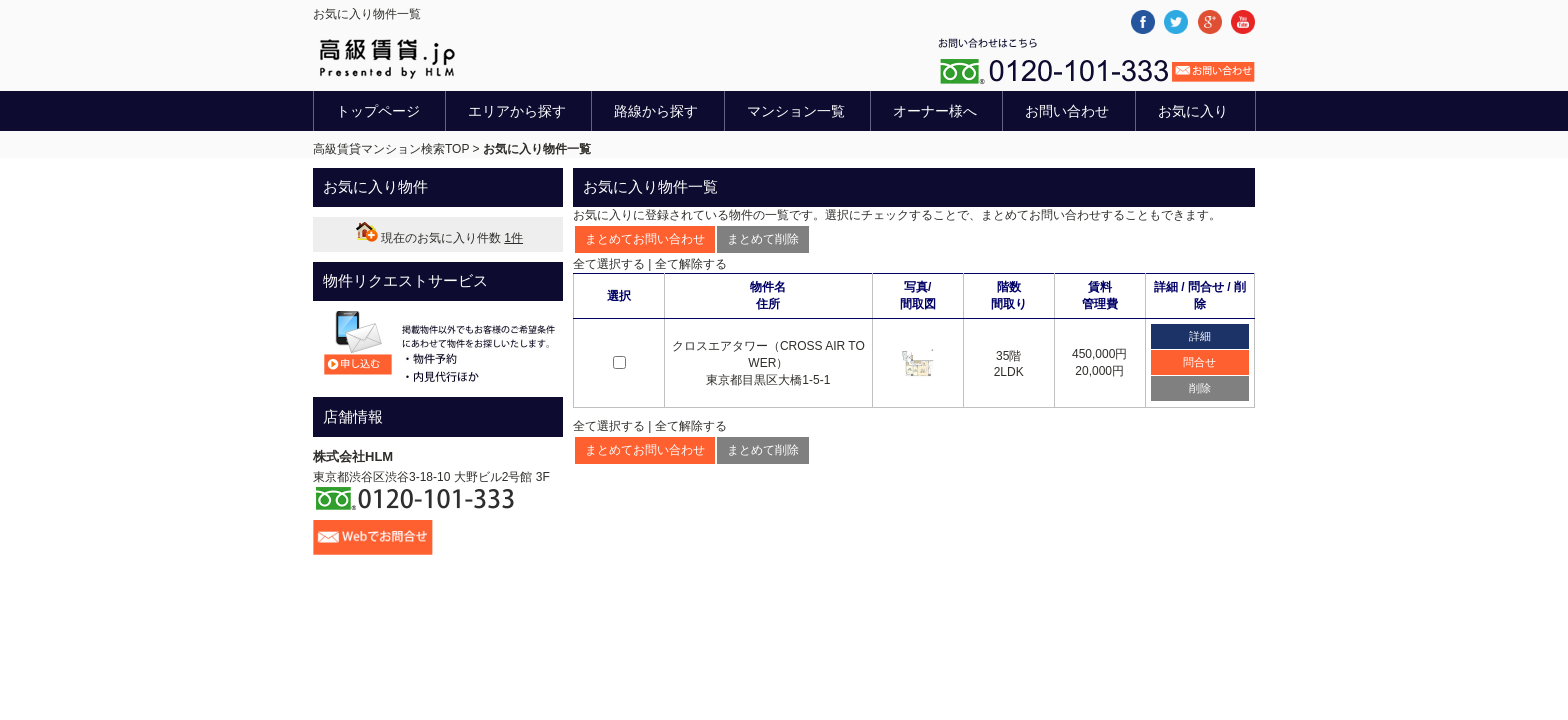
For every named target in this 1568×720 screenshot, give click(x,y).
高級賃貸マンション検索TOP (391, 149)
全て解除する (691, 264)
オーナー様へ (935, 111)
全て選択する (609, 264)
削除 (1200, 388)
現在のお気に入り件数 (438, 238)
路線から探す (656, 111)
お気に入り (1193, 111)
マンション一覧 (796, 111)
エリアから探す (517, 111)
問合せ (1199, 362)
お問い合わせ (1067, 111)
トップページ (378, 111)
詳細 (1200, 336)
